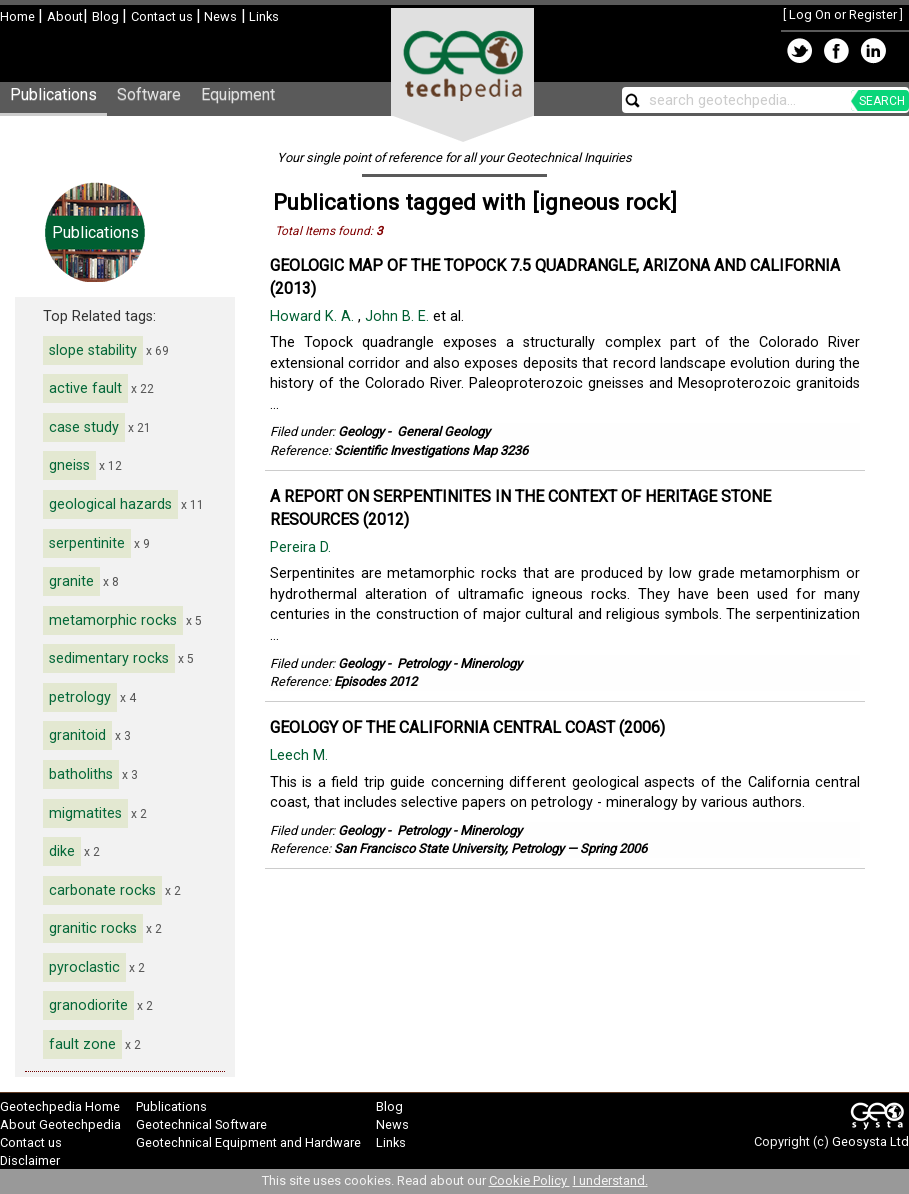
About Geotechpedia (60, 1124)
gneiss (69, 465)
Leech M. (301, 755)
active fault (85, 388)
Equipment (238, 94)
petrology (80, 697)
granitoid (77, 735)
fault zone (82, 1044)
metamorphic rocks (113, 620)
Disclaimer (30, 1160)
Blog (107, 16)
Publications (53, 94)
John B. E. (399, 316)
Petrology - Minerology (459, 663)
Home (19, 16)
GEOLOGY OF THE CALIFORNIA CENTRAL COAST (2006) (467, 727)
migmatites (85, 813)
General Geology (443, 431)
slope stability (93, 350)
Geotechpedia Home (60, 1106)
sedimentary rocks (109, 658)
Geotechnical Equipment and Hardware (248, 1142)
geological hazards (110, 504)
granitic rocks (93, 928)
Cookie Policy (529, 1180)
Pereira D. (302, 547)
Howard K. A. (314, 316)
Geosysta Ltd (870, 1141)
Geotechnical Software (201, 1124)
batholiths (81, 774)
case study (84, 427)
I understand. (610, 1180)
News (219, 16)
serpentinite (87, 543)
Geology (361, 431)
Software (149, 94)
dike (62, 851)
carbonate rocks (102, 890)
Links (262, 16)
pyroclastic (84, 967)
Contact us (163, 16)
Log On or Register (843, 14)
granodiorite (88, 1005)
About (65, 16)
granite (71, 581)
